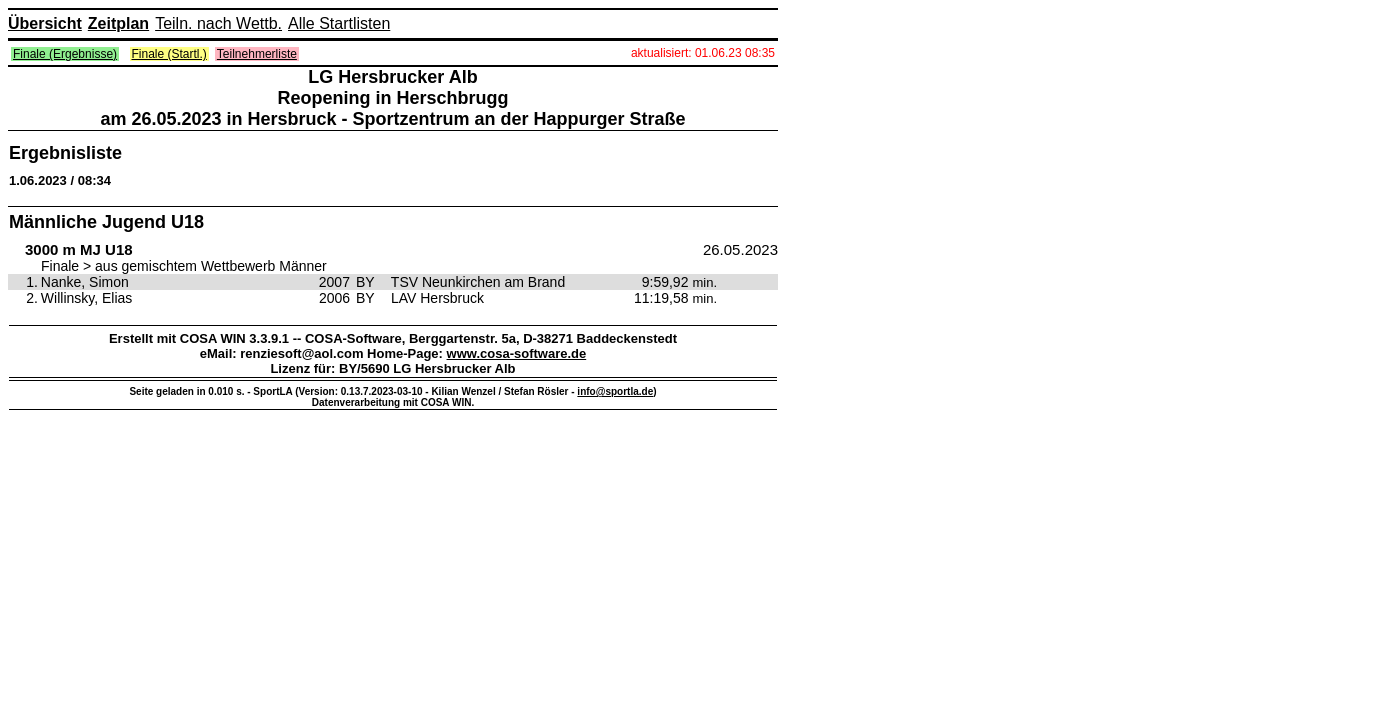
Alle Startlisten (339, 23)
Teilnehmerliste (257, 54)
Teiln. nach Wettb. (218, 23)
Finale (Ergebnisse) (65, 54)
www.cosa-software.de (517, 353)
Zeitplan (118, 23)
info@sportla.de (615, 391)
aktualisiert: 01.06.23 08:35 (703, 53)
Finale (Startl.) (169, 54)
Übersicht (45, 23)
